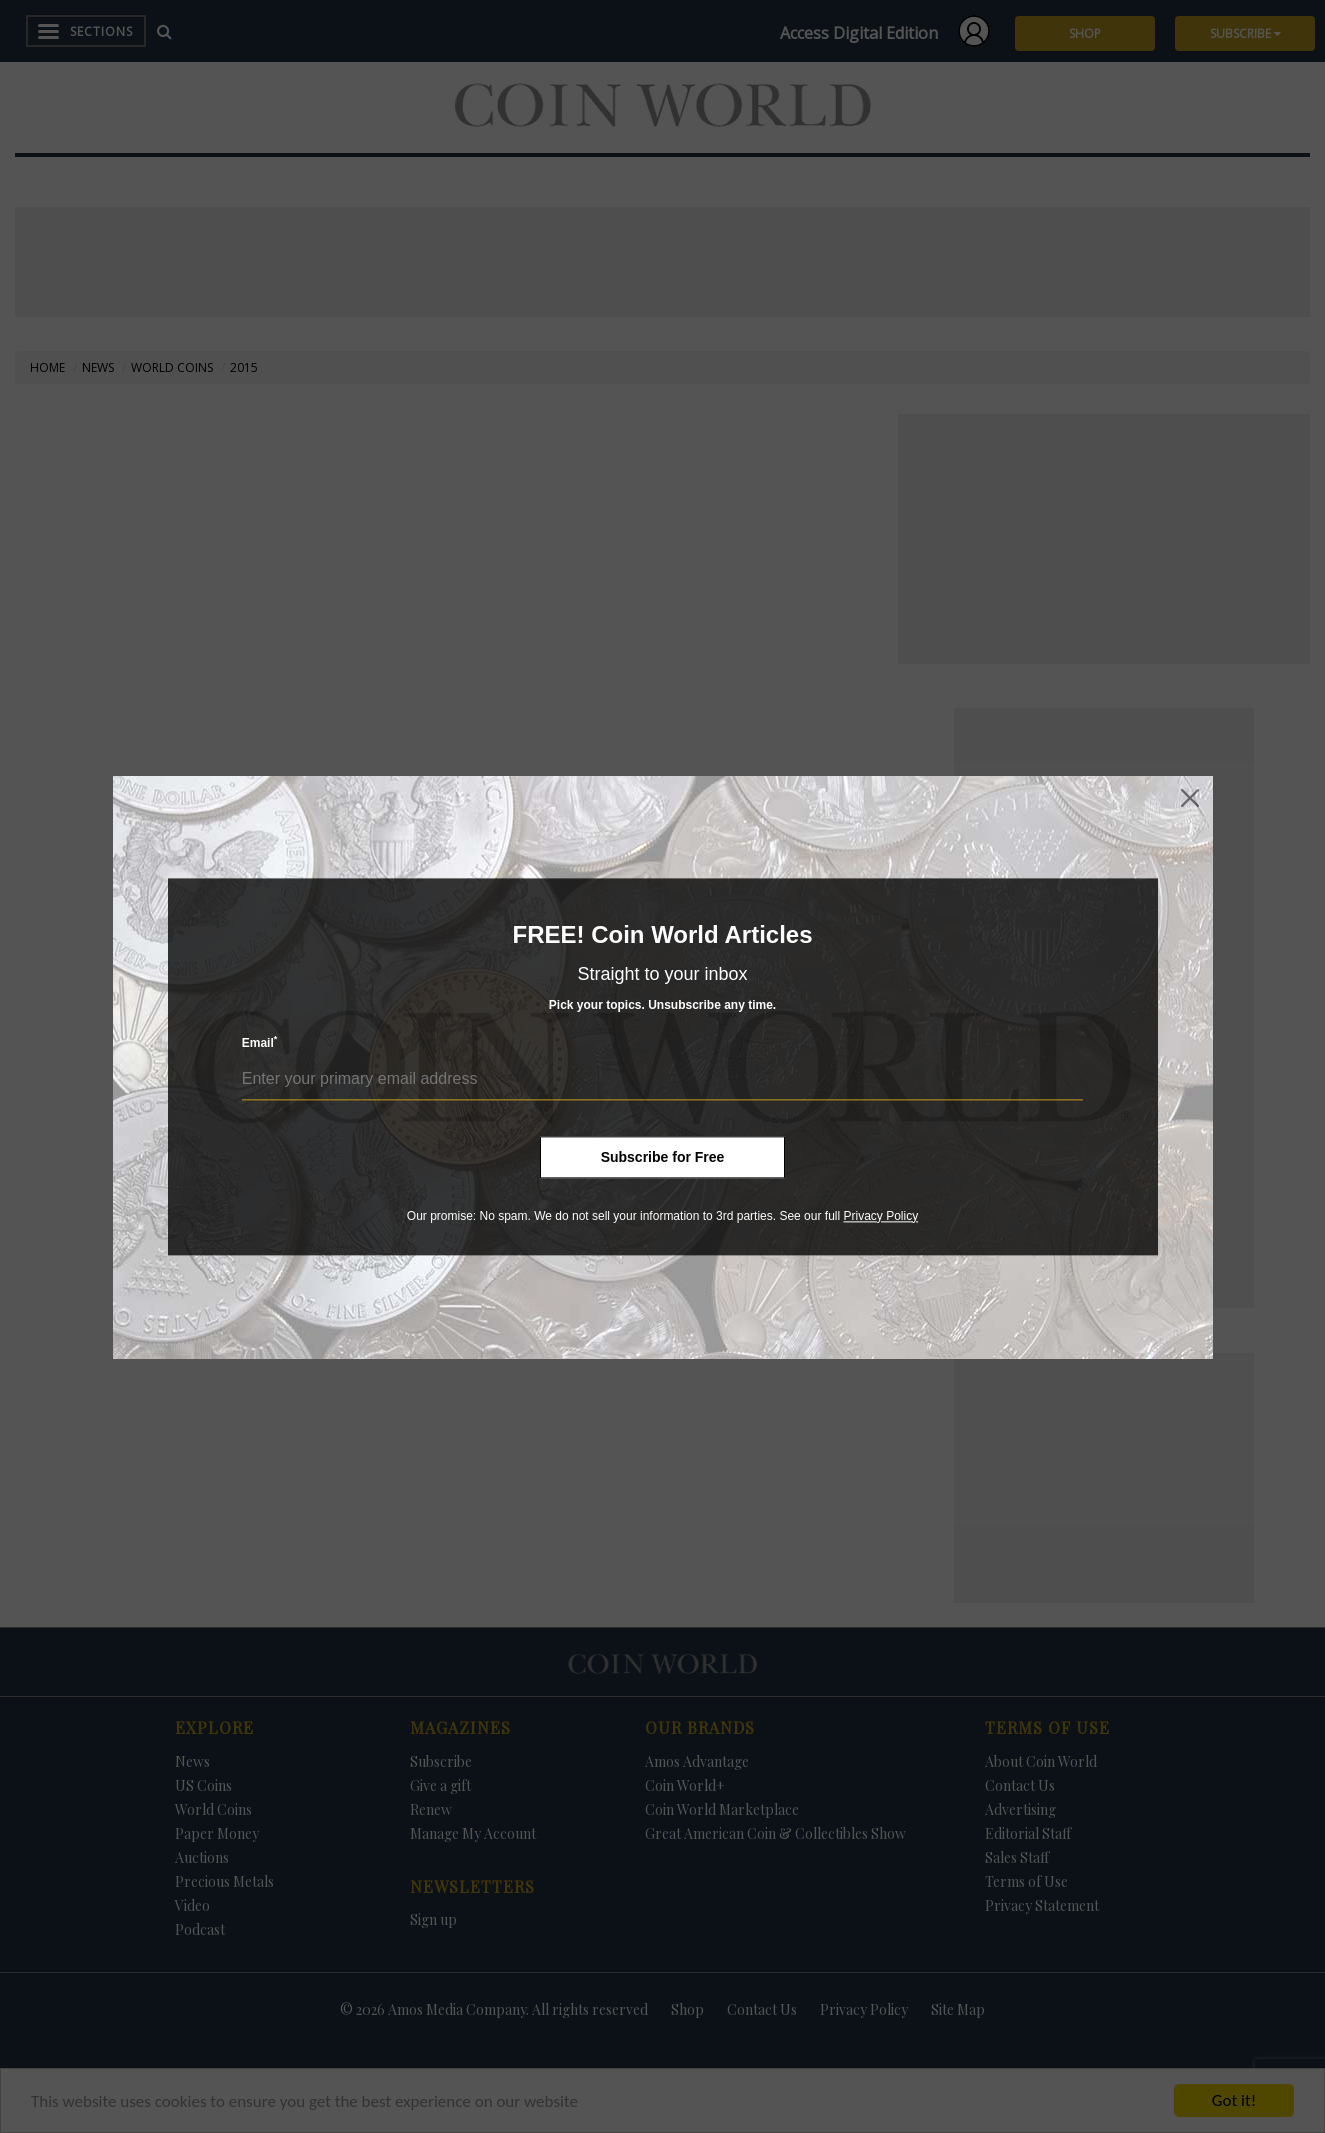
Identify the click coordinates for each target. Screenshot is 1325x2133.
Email (260, 1042)
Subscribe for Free (663, 1157)
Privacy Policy (880, 1216)
